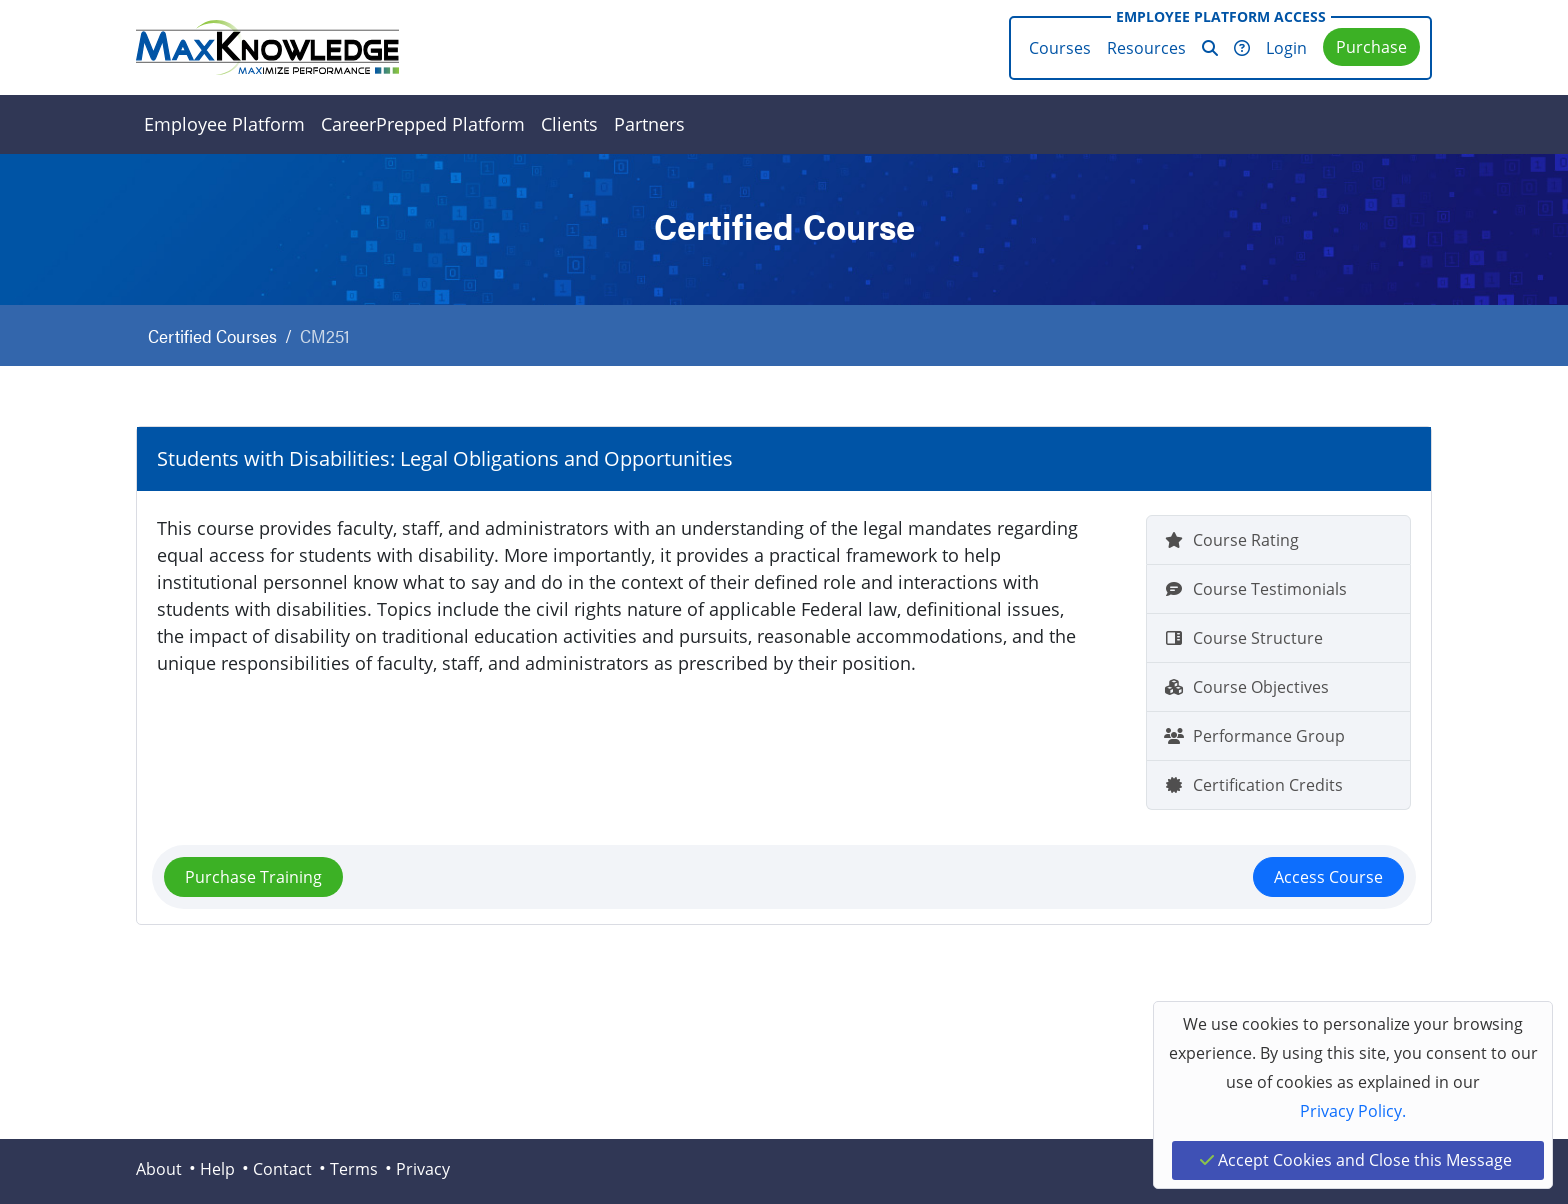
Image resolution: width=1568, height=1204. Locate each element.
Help (217, 1169)
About (159, 1169)
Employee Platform (224, 124)
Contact (282, 1169)
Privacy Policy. (1353, 1111)
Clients (569, 124)
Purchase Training (253, 877)
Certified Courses (212, 335)
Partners (649, 124)
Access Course (1328, 877)
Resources (1146, 48)
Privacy (423, 1169)
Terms (354, 1169)
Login (1286, 48)
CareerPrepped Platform (423, 124)
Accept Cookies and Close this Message (1356, 1160)
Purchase (1371, 47)
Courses (1060, 48)
